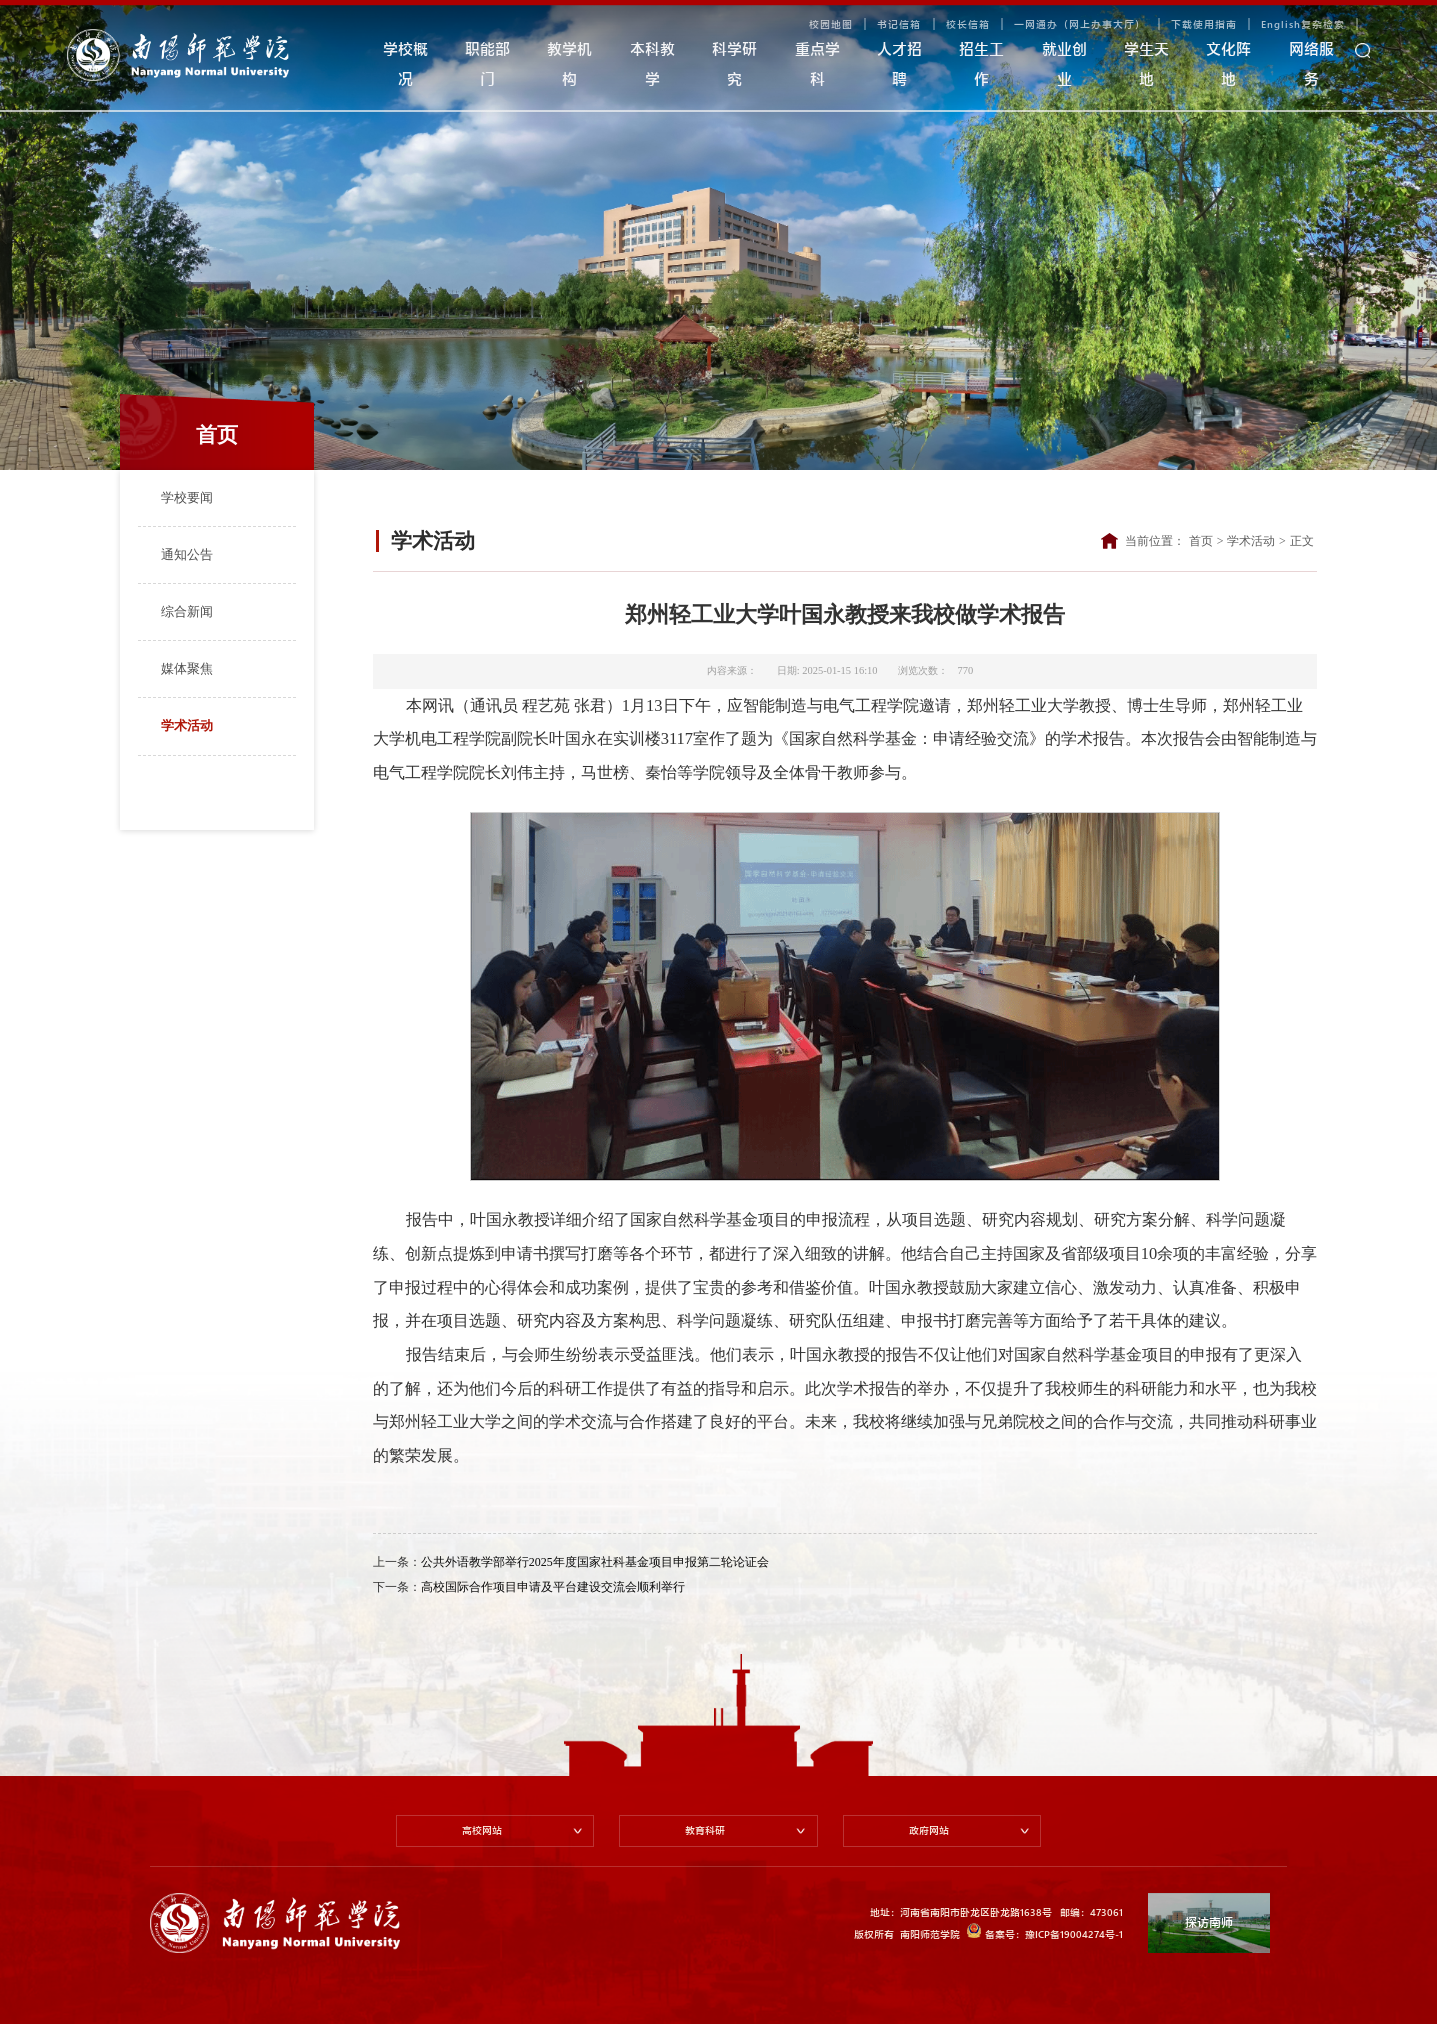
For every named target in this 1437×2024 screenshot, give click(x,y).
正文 (1302, 541)
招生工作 (981, 64)
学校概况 (405, 64)
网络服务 (1311, 64)
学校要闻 (187, 497)
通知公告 (187, 554)
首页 (1201, 541)
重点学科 (817, 64)
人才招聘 (899, 64)
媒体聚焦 (187, 668)
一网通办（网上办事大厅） (1080, 24)
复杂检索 (1323, 24)
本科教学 (652, 64)
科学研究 (734, 64)
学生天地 (1146, 64)
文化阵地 (1228, 64)
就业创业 (1064, 64)
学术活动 (187, 725)
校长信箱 (968, 24)
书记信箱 (899, 24)
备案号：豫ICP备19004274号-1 (1044, 1931)
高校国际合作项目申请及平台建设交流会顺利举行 (553, 1587)
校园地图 (831, 24)
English (1281, 24)
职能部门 (487, 64)
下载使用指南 (1204, 24)
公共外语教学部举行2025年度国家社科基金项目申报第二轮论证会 (595, 1562)
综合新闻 (187, 611)
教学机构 (569, 64)
